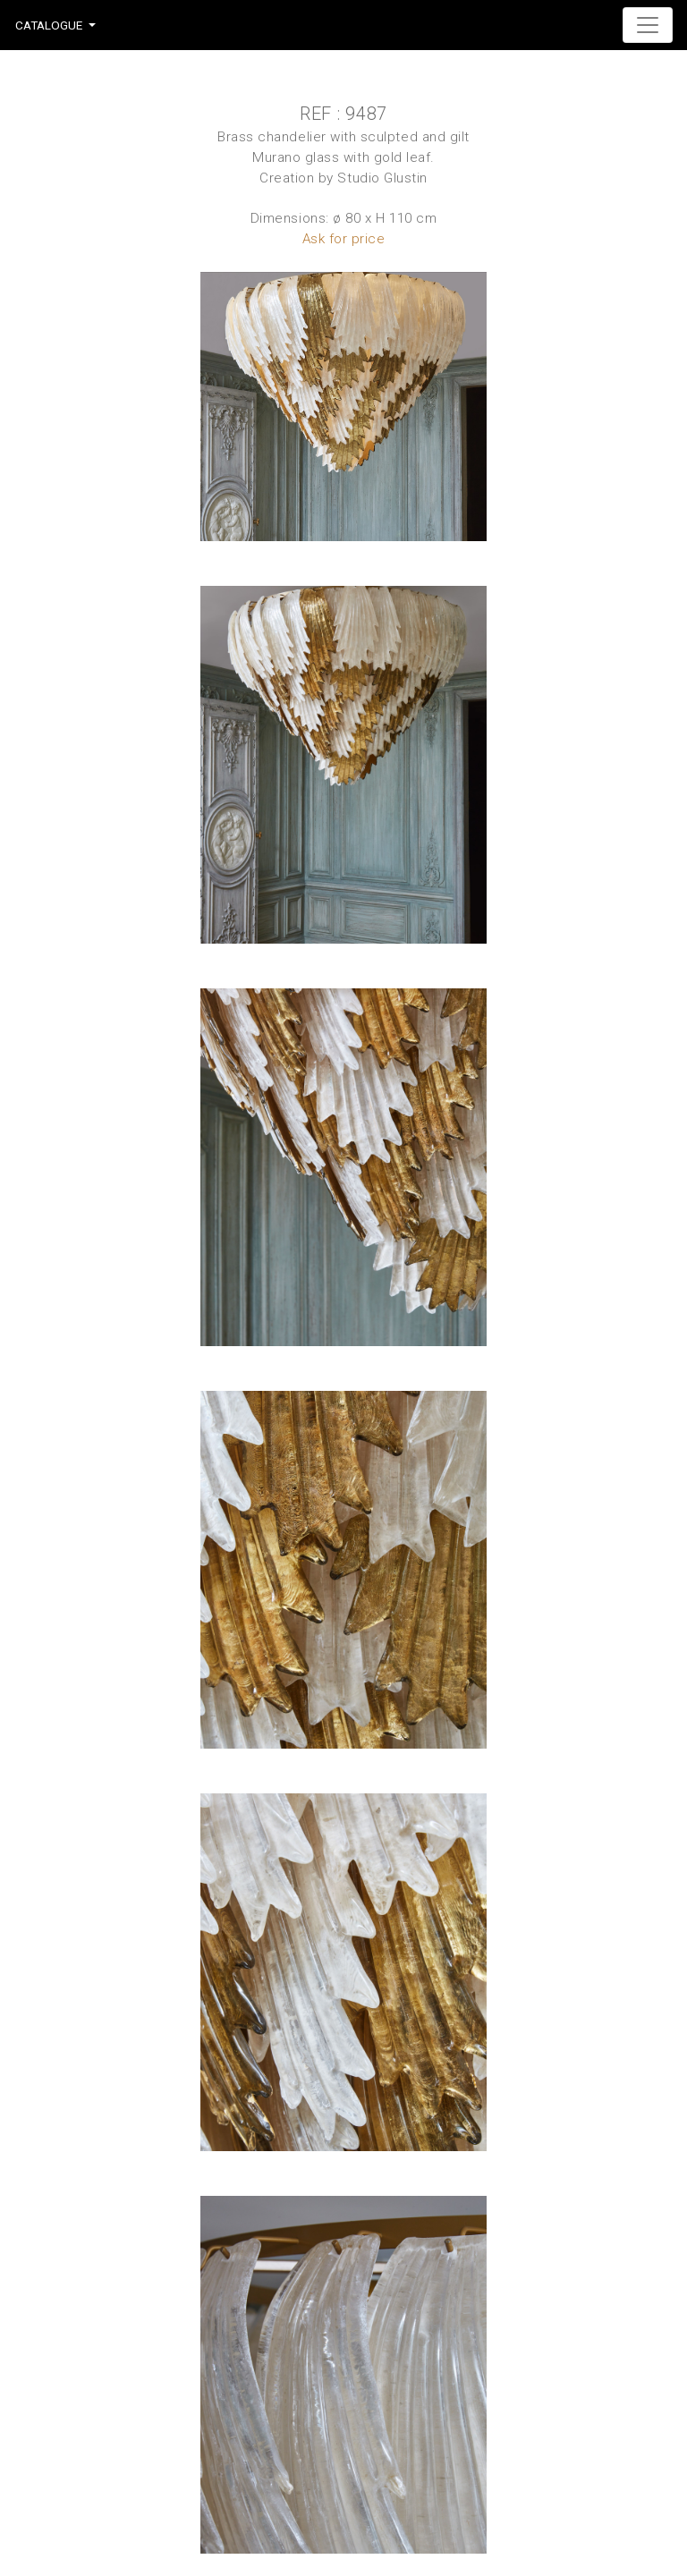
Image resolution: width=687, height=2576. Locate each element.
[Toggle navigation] (648, 25)
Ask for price (344, 239)
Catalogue (48, 25)
